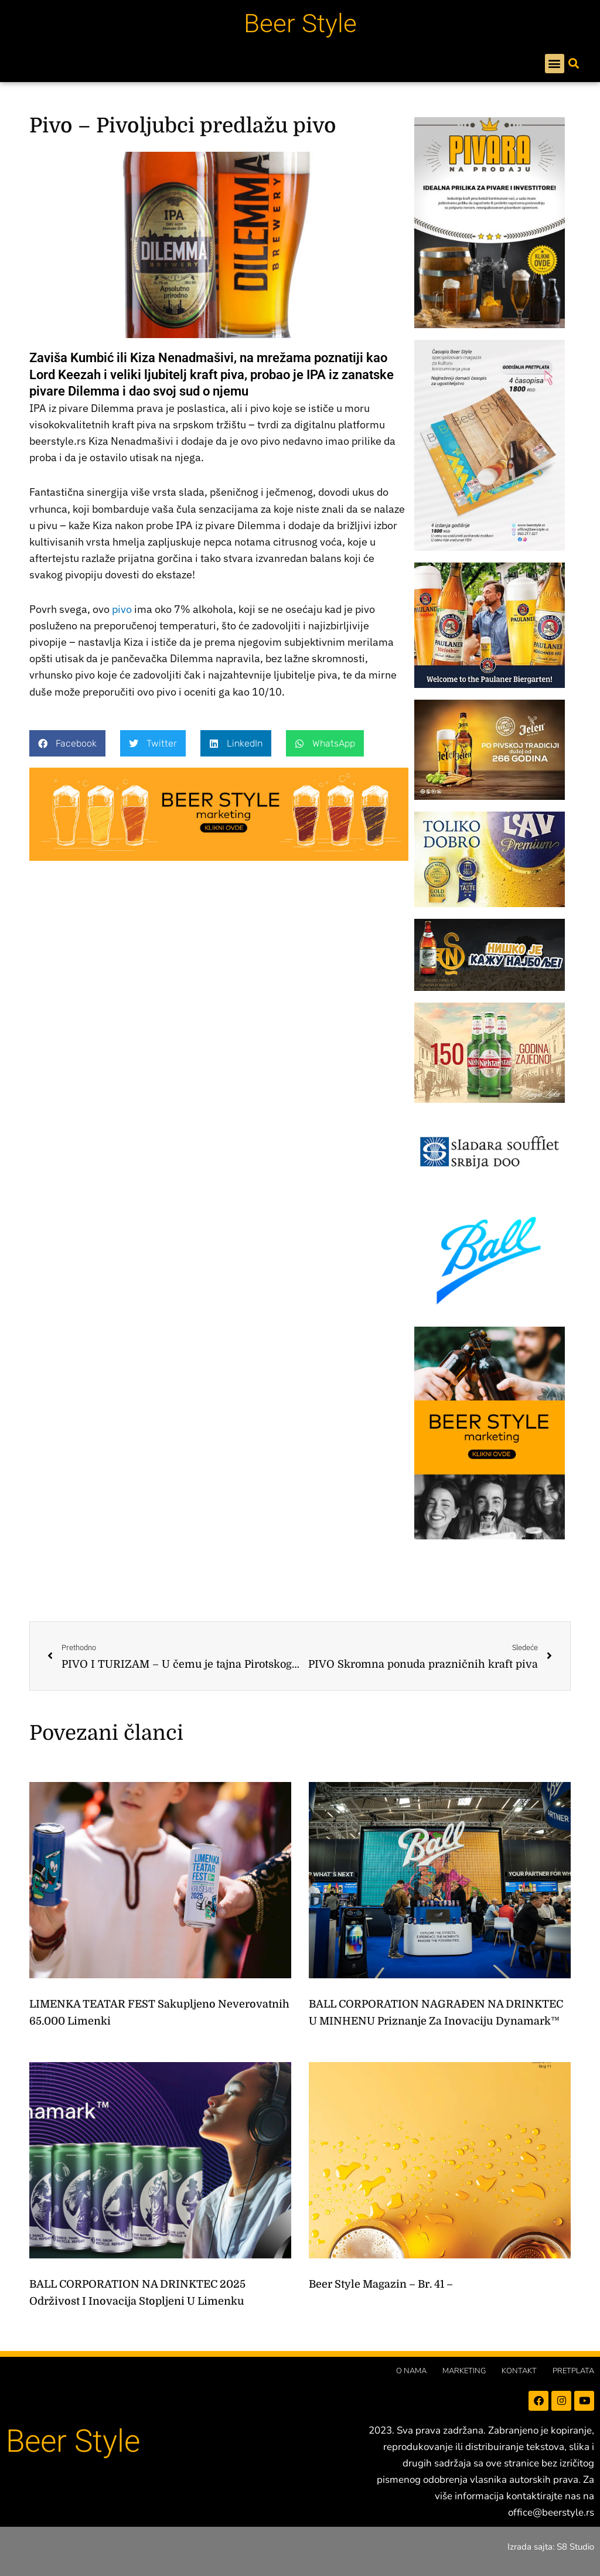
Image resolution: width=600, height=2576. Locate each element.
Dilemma (112, 408)
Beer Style (300, 23)
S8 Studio (575, 2547)
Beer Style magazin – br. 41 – (381, 2284)
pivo (122, 609)
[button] (554, 63)
